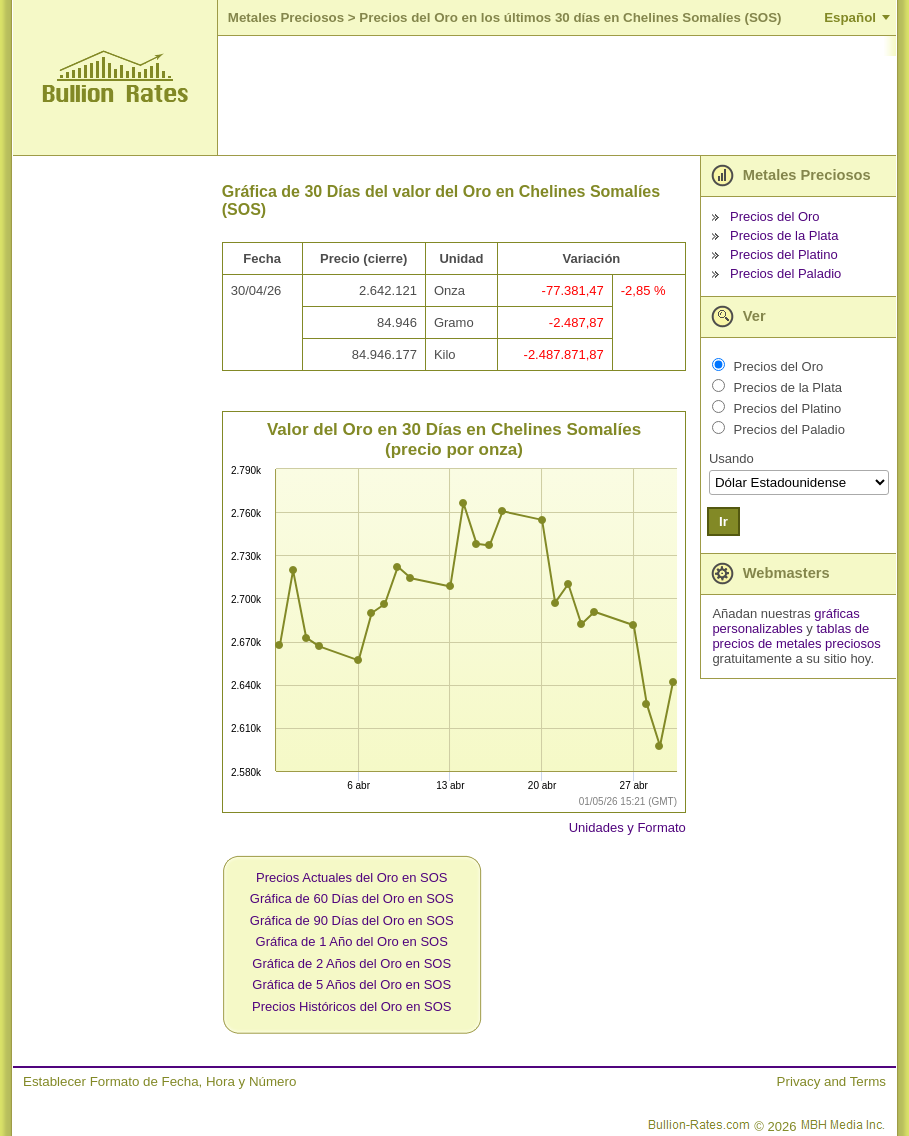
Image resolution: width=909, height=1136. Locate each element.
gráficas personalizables (785, 621)
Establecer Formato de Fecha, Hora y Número (159, 1081)
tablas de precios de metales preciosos (796, 636)
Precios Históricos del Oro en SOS (351, 1006)
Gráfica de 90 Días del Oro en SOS (352, 920)
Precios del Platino (784, 254)
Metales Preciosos (286, 17)
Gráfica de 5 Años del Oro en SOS (351, 984)
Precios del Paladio (785, 273)
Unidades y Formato (627, 827)
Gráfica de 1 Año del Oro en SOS (352, 941)
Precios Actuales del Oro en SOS (351, 877)
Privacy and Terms (831, 1081)
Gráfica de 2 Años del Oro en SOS (351, 963)
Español (850, 17)
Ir (723, 521)
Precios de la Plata (784, 235)
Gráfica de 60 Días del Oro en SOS (352, 898)
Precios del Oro (775, 216)
